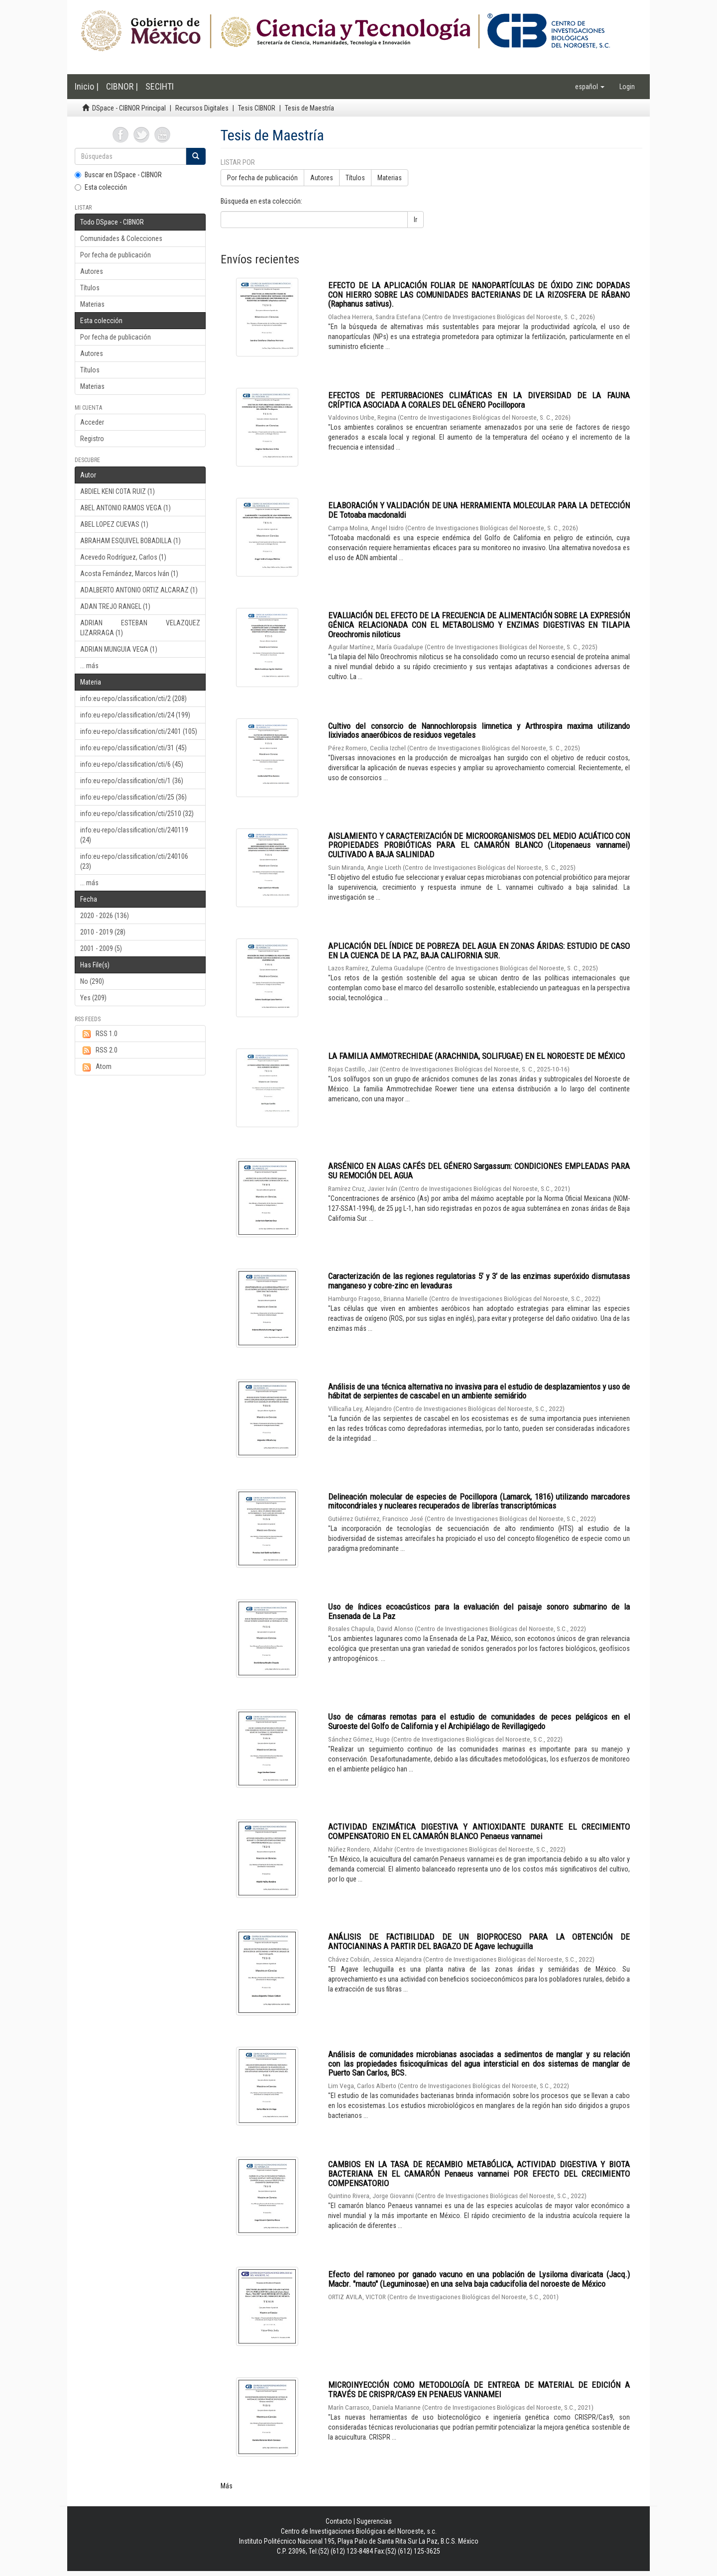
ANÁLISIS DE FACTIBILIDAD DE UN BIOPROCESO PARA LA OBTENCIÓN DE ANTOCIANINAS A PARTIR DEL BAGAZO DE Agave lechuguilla (479, 1941)
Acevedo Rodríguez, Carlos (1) (123, 557)
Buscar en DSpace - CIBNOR (118, 175)
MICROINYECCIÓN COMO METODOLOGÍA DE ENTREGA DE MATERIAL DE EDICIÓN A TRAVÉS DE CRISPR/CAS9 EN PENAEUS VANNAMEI (479, 2389)
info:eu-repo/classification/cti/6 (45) (131, 764)
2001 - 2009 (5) (101, 948)
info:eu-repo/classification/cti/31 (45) (133, 748)
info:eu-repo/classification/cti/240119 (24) (134, 835)
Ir (415, 220)
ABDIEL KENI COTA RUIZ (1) (117, 491)
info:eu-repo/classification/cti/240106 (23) (134, 861)
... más (89, 666)
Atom (96, 1066)
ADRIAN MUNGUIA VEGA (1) (118, 649)
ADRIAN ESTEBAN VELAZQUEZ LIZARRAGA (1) (140, 628)
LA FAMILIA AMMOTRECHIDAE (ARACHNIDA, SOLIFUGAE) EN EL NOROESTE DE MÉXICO (476, 1056)
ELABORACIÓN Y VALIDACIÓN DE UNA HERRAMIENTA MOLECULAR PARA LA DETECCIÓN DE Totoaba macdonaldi (479, 510)
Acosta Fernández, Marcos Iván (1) (129, 574)
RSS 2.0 (99, 1050)
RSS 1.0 (99, 1034)
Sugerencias (374, 2521)
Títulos (90, 288)
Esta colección (101, 187)
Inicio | (87, 86)
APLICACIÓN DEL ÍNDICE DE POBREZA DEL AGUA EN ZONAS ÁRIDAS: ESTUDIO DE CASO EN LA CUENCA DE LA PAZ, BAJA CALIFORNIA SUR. (479, 950)
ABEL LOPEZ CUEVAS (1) (114, 524)
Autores (91, 271)
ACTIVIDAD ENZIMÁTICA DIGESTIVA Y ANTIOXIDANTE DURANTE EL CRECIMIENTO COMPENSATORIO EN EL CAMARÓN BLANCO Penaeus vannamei (479, 1831)
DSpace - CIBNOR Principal (129, 108)
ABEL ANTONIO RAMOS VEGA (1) (125, 508)
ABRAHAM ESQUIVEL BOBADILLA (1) (130, 541)
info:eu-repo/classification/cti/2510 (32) (137, 814)
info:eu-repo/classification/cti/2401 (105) (138, 731)
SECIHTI (159, 86)
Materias (92, 304)
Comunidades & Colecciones (121, 238)
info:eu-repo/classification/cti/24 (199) (135, 715)
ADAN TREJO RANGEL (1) (115, 606)
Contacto (339, 2521)
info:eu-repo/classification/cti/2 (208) (133, 699)
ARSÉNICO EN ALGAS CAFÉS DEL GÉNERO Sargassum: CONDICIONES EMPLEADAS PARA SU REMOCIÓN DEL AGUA (479, 1170)
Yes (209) (93, 998)
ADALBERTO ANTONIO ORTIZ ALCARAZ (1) (139, 590)
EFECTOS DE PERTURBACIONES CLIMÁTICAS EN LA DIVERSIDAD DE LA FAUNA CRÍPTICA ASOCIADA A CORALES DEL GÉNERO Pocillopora (479, 400)
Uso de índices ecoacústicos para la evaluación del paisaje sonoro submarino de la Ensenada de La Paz (479, 1611)
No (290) (92, 981)
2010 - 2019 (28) (102, 932)
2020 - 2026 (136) (104, 916)
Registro (92, 439)
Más (227, 2486)
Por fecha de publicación (115, 255)
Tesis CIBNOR (256, 108)
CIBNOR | (122, 86)
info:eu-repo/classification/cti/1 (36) (131, 781)
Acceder (92, 422)
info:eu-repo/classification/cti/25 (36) (133, 797)
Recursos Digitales (202, 108)
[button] (590, 86)
